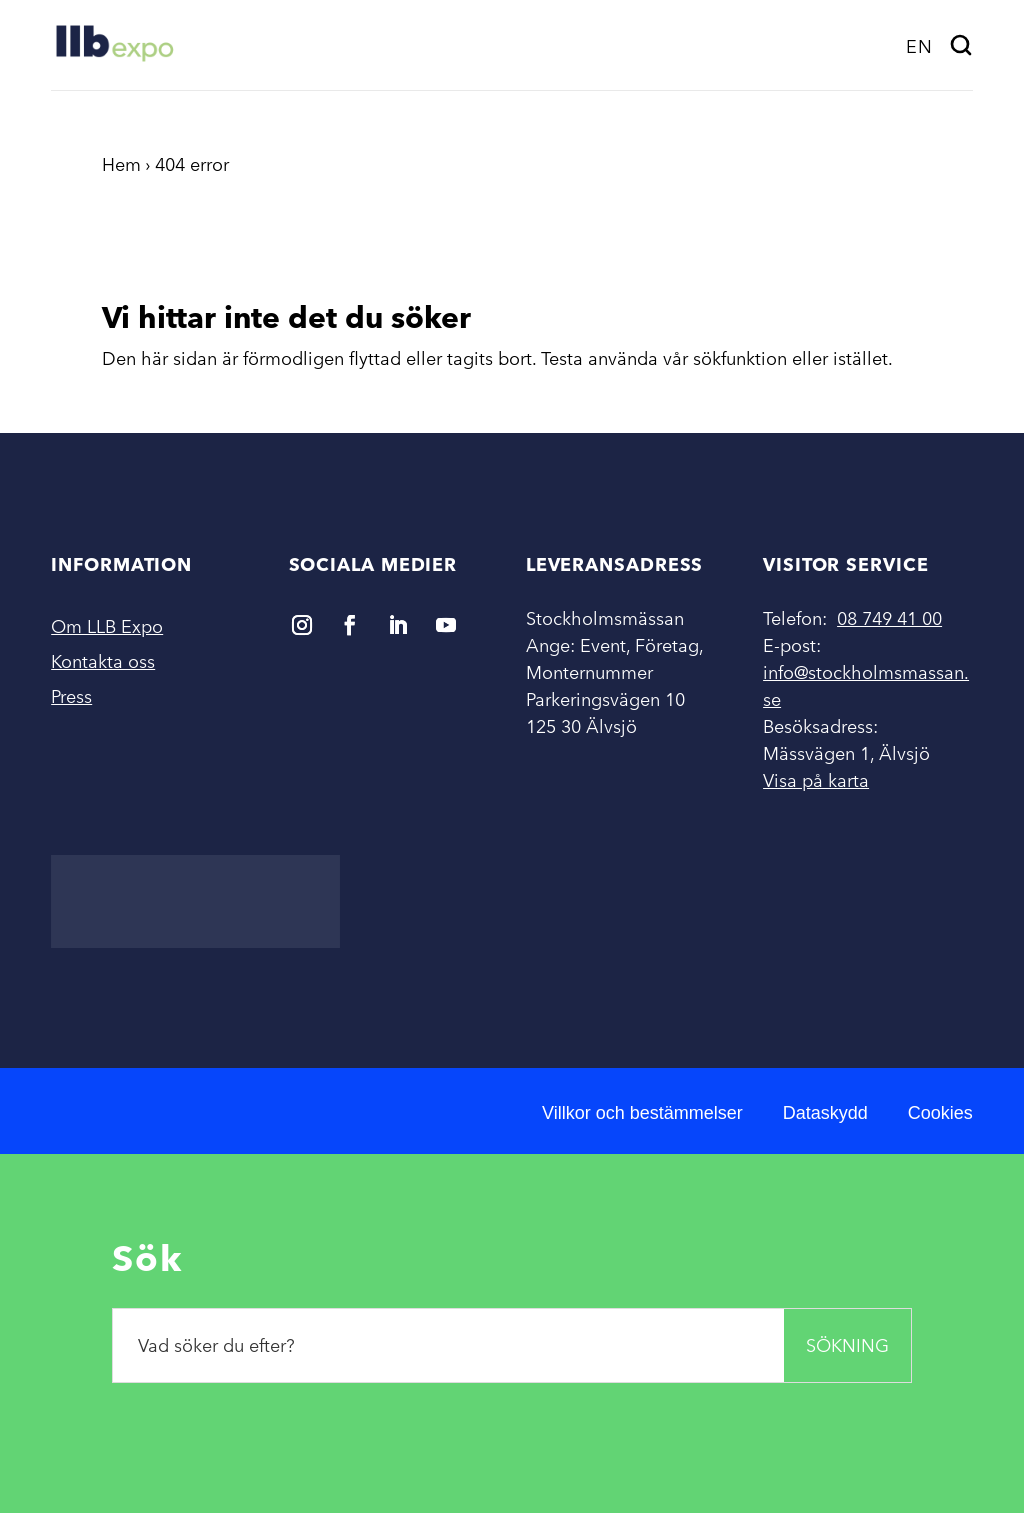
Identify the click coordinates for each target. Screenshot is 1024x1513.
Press (71, 696)
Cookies (940, 1113)
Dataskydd (825, 1113)
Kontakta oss (103, 661)
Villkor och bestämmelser (642, 1113)
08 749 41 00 (889, 618)
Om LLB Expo (107, 626)
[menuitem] (919, 46)
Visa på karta (816, 780)
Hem (121, 164)
